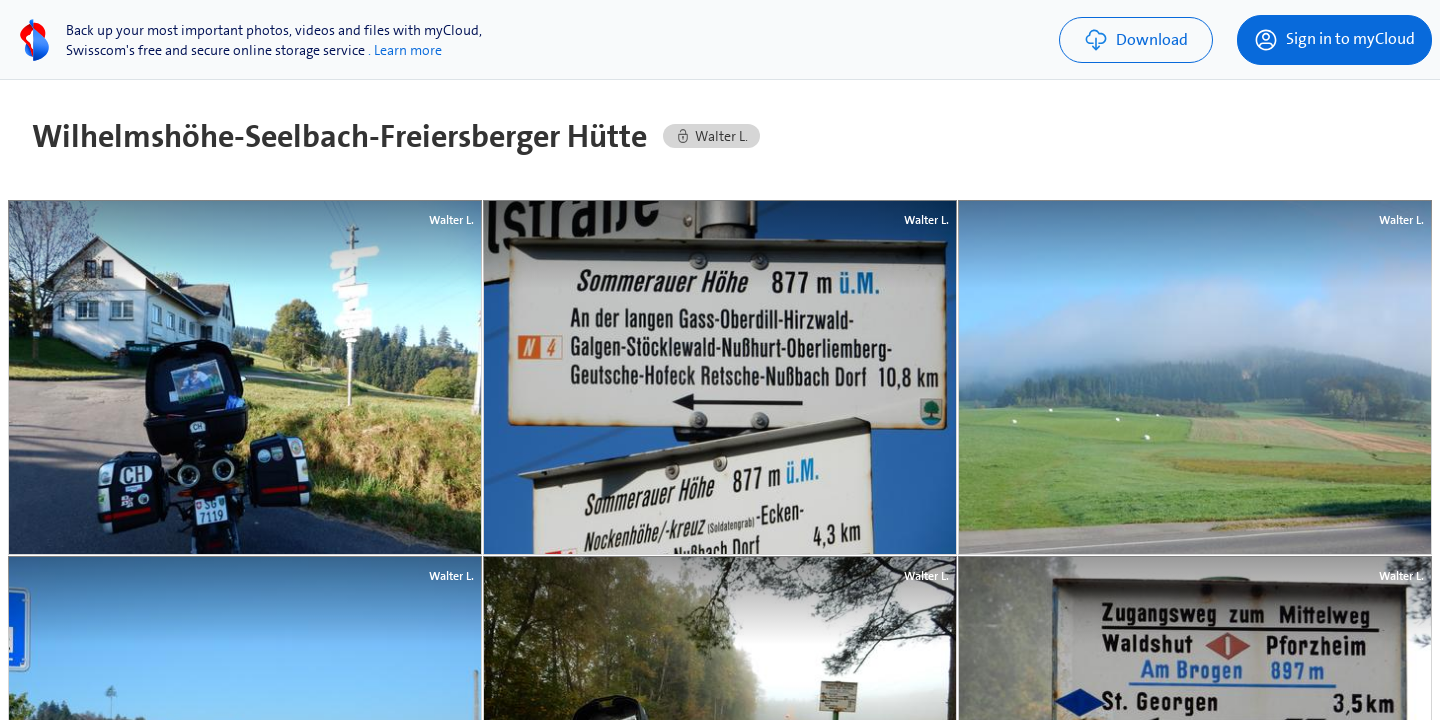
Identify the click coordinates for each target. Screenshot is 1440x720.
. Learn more (405, 50)
